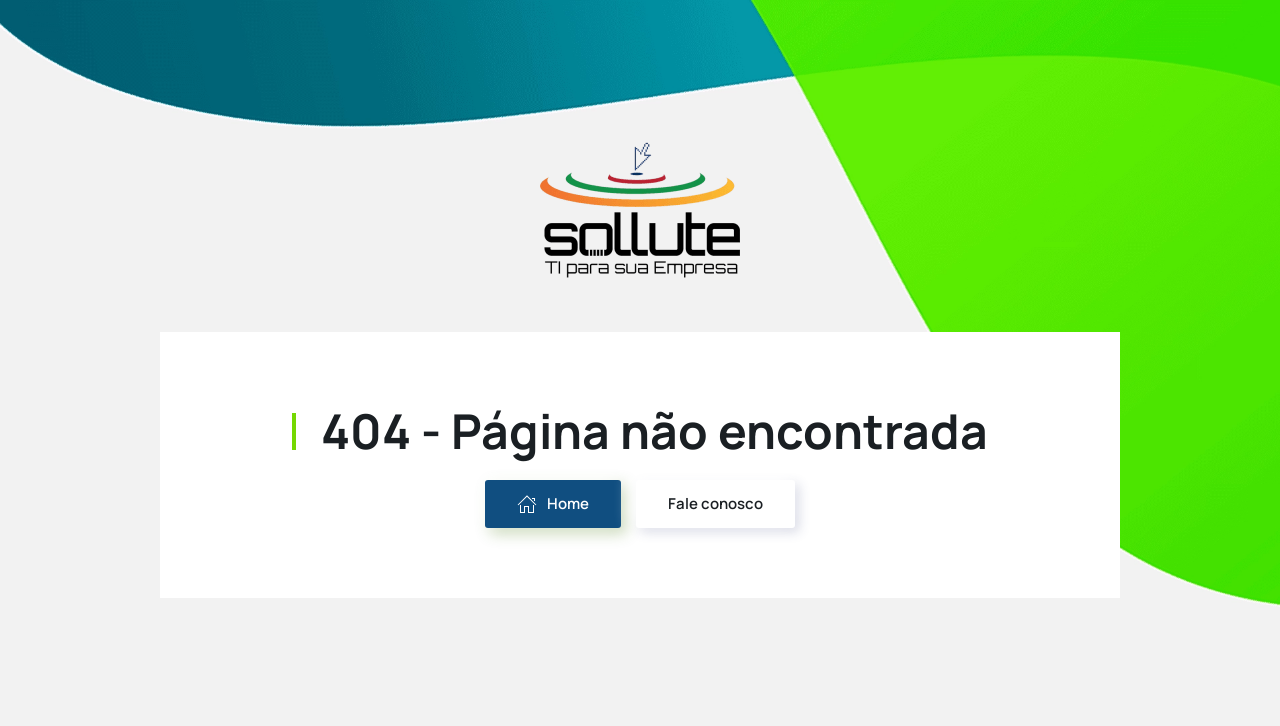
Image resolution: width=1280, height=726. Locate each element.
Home (553, 503)
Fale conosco (715, 503)
